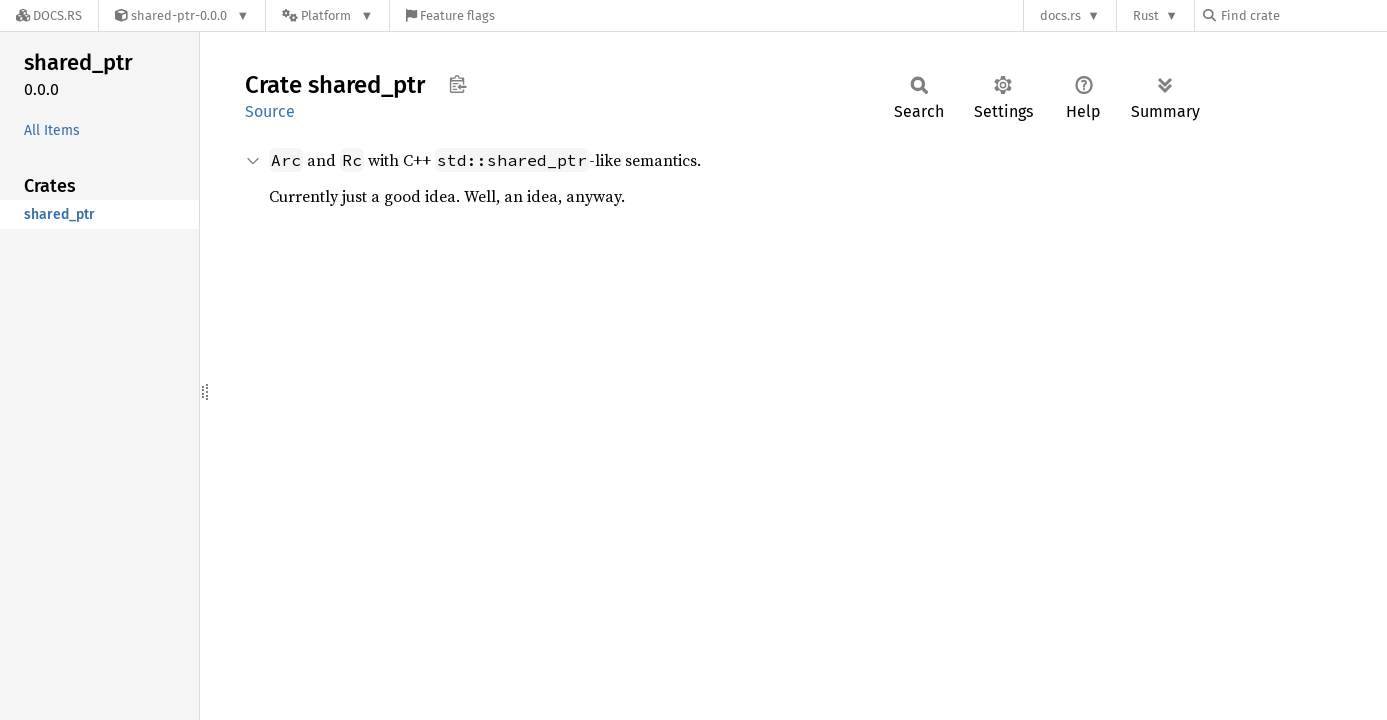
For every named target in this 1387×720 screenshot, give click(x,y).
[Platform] (327, 15)
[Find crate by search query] (1303, 15)
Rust (1146, 15)
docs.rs (1060, 15)
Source (270, 111)
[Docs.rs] (49, 15)
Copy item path (457, 84)
